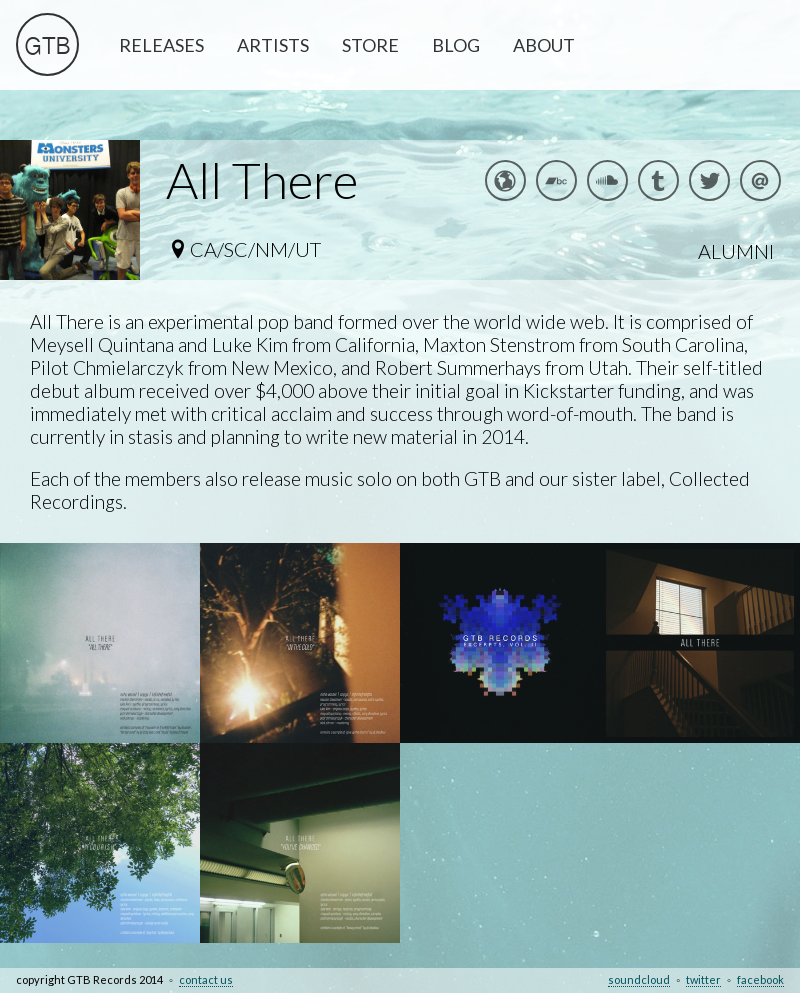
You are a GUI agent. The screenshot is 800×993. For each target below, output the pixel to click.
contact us (206, 979)
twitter (703, 979)
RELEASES (161, 45)
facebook (760, 979)
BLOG (456, 45)
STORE (370, 45)
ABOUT (544, 45)
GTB (47, 48)
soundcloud (639, 979)
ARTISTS (273, 45)
